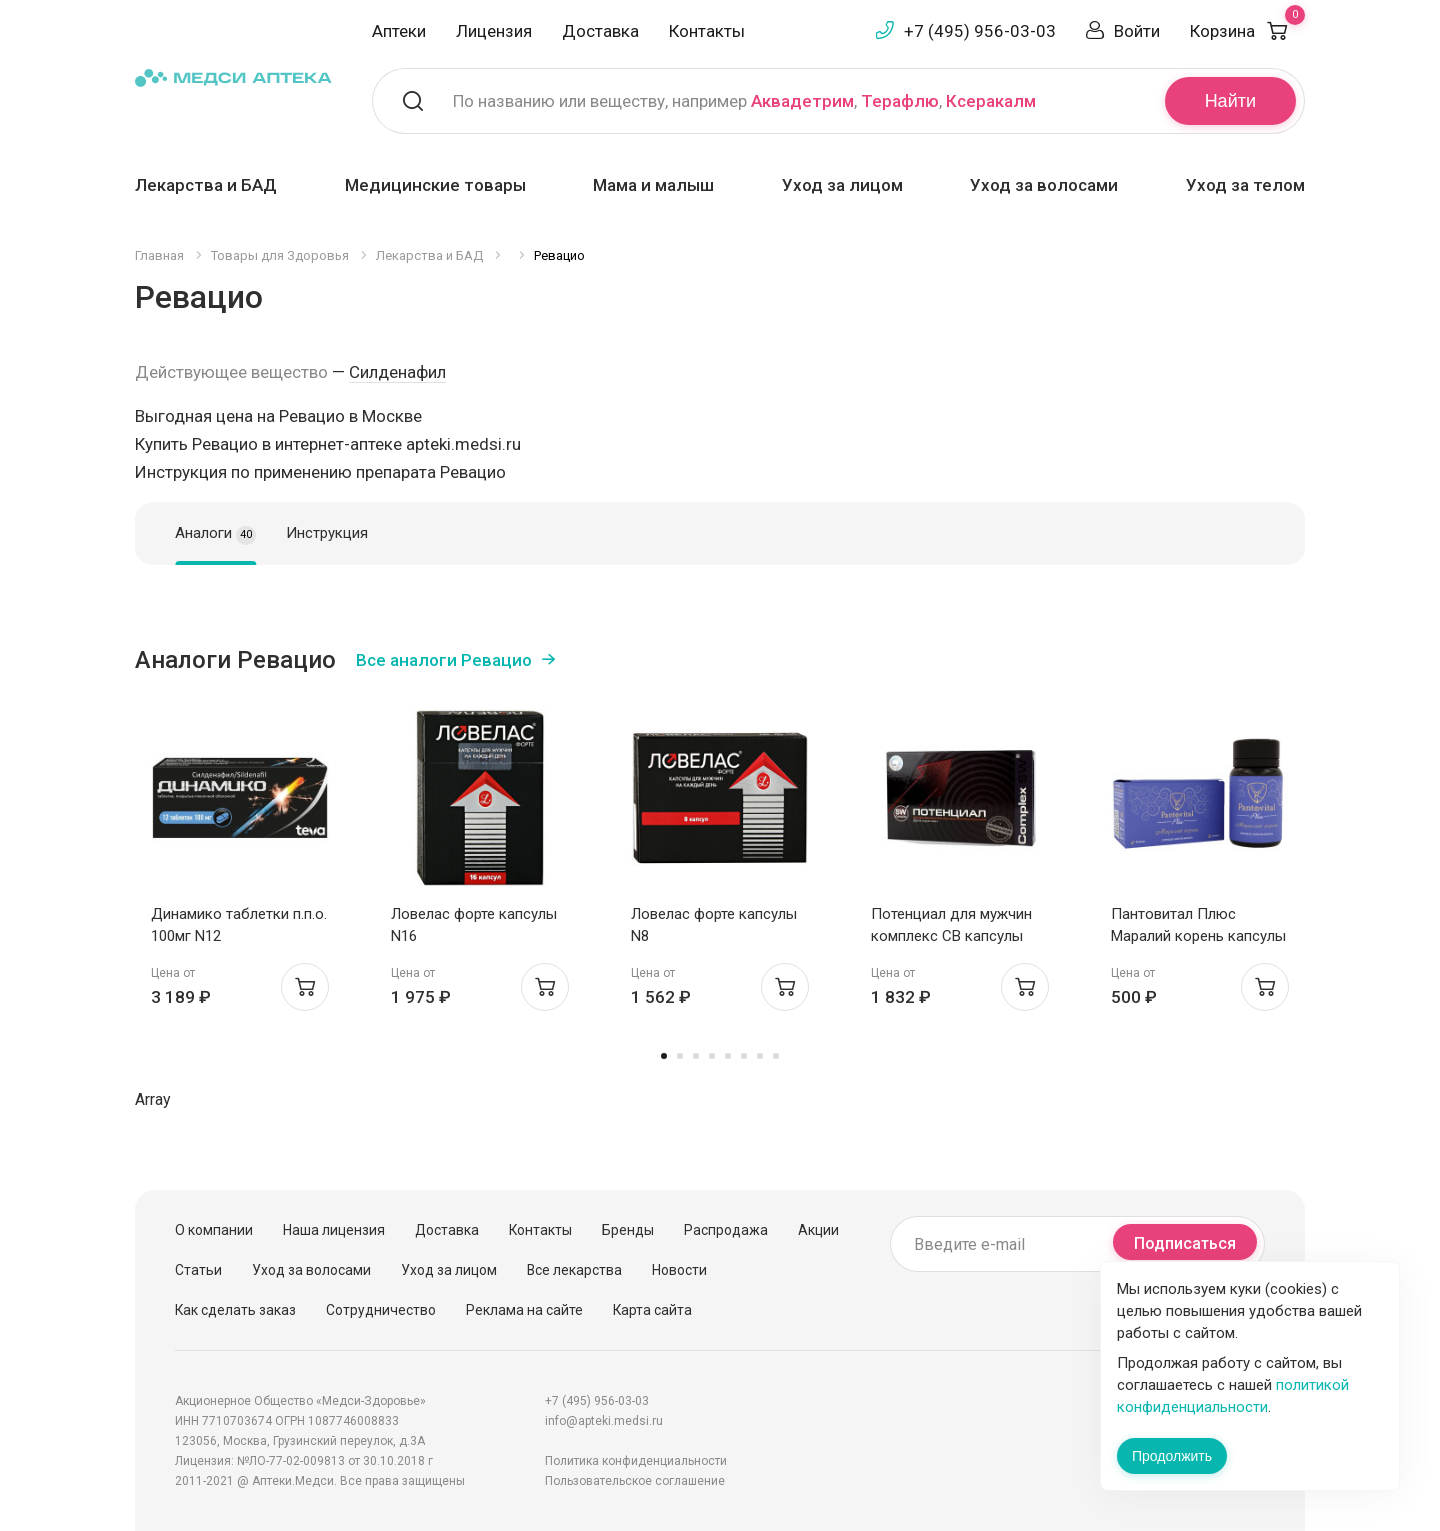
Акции (818, 1230)
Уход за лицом (842, 185)
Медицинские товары (435, 185)
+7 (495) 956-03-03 (980, 31)
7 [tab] (760, 1056)
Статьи (198, 1270)
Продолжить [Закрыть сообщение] (1172, 1456)
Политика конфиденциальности (636, 1461)
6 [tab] (744, 1056)
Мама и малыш (653, 185)
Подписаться (1185, 1243)
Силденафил (397, 372)
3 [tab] (696, 1056)
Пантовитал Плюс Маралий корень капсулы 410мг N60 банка (1198, 936)
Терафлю (900, 101)
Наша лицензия (334, 1230)
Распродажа (726, 1230)
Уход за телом (1245, 185)
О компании (214, 1230)
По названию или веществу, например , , (744, 101)
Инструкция (327, 533)
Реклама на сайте (524, 1310)
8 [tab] (776, 1056)
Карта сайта (652, 1310)
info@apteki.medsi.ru (604, 1421)
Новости (679, 1270)
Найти (1230, 101)
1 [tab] (664, 1056)
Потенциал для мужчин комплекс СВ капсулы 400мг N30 (951, 936)
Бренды (628, 1230)
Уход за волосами (1044, 185)
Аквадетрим (802, 101)
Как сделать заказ (235, 1310)
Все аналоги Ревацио (444, 660)
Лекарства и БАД (206, 185)
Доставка (600, 31)
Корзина (1247, 31)
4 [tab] (712, 1056)
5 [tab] (728, 1056)
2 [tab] (680, 1056)
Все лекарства (574, 1270)
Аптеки (399, 31)
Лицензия (494, 31)
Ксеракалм (991, 101)
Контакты (707, 31)
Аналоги (215, 534)
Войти (1137, 31)
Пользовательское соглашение (635, 1481)
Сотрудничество (381, 1310)
